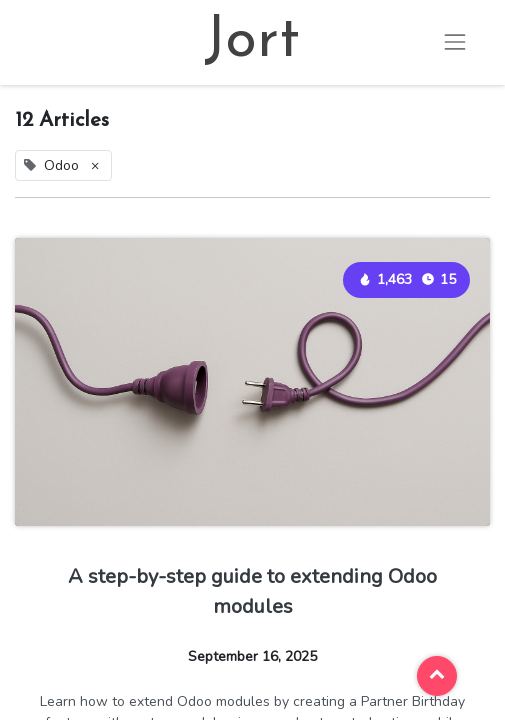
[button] (437, 676)
